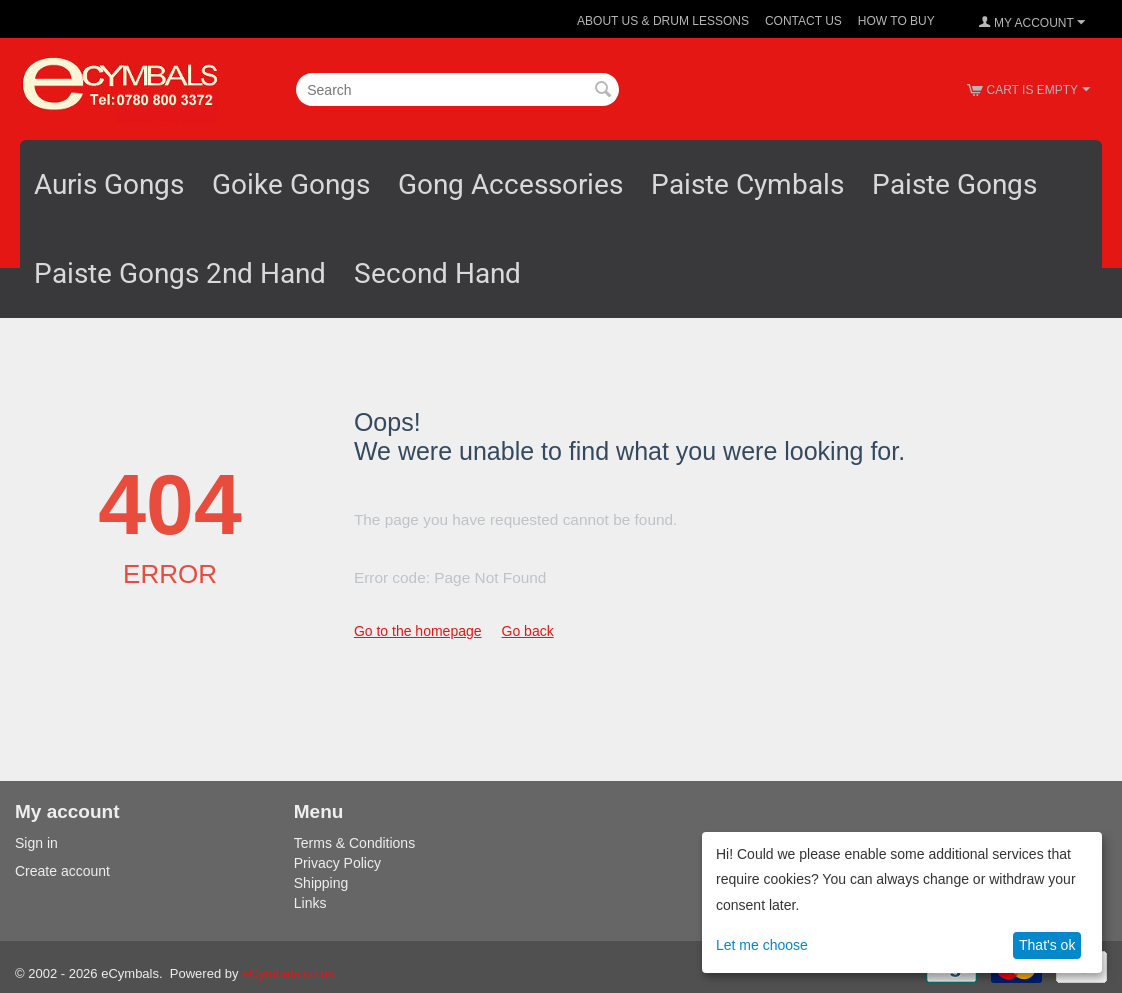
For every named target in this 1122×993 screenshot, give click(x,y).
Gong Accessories (510, 184)
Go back (528, 631)
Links (310, 903)
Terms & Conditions (354, 843)
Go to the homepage (418, 631)
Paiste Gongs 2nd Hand (180, 273)
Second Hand (437, 273)
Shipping (321, 883)
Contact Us (803, 21)
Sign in (36, 843)
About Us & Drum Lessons (663, 21)
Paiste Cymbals (747, 184)
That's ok (1047, 945)
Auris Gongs (109, 184)
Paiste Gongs (954, 184)
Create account (62, 871)
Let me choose (762, 945)
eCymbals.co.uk (288, 973)
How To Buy (896, 21)
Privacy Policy (337, 863)
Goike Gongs (291, 184)
